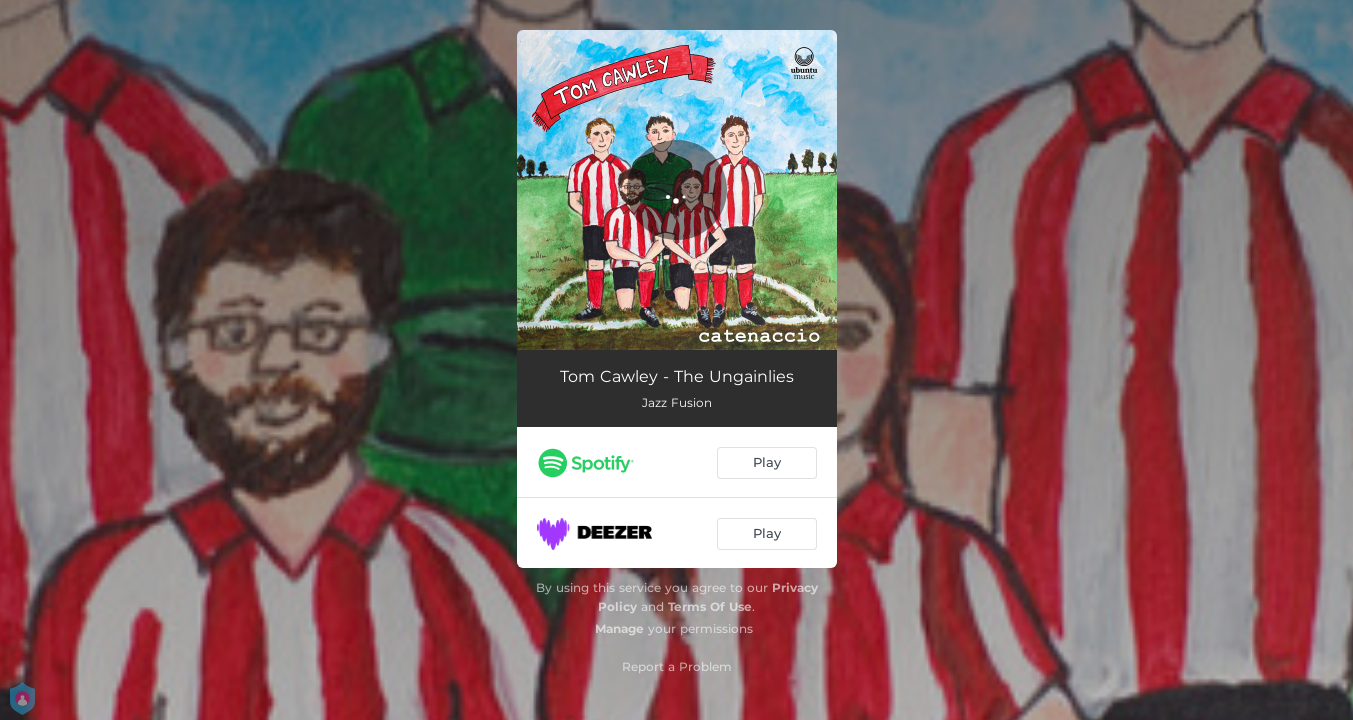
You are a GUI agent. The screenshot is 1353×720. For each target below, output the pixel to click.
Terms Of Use (710, 606)
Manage (619, 628)
